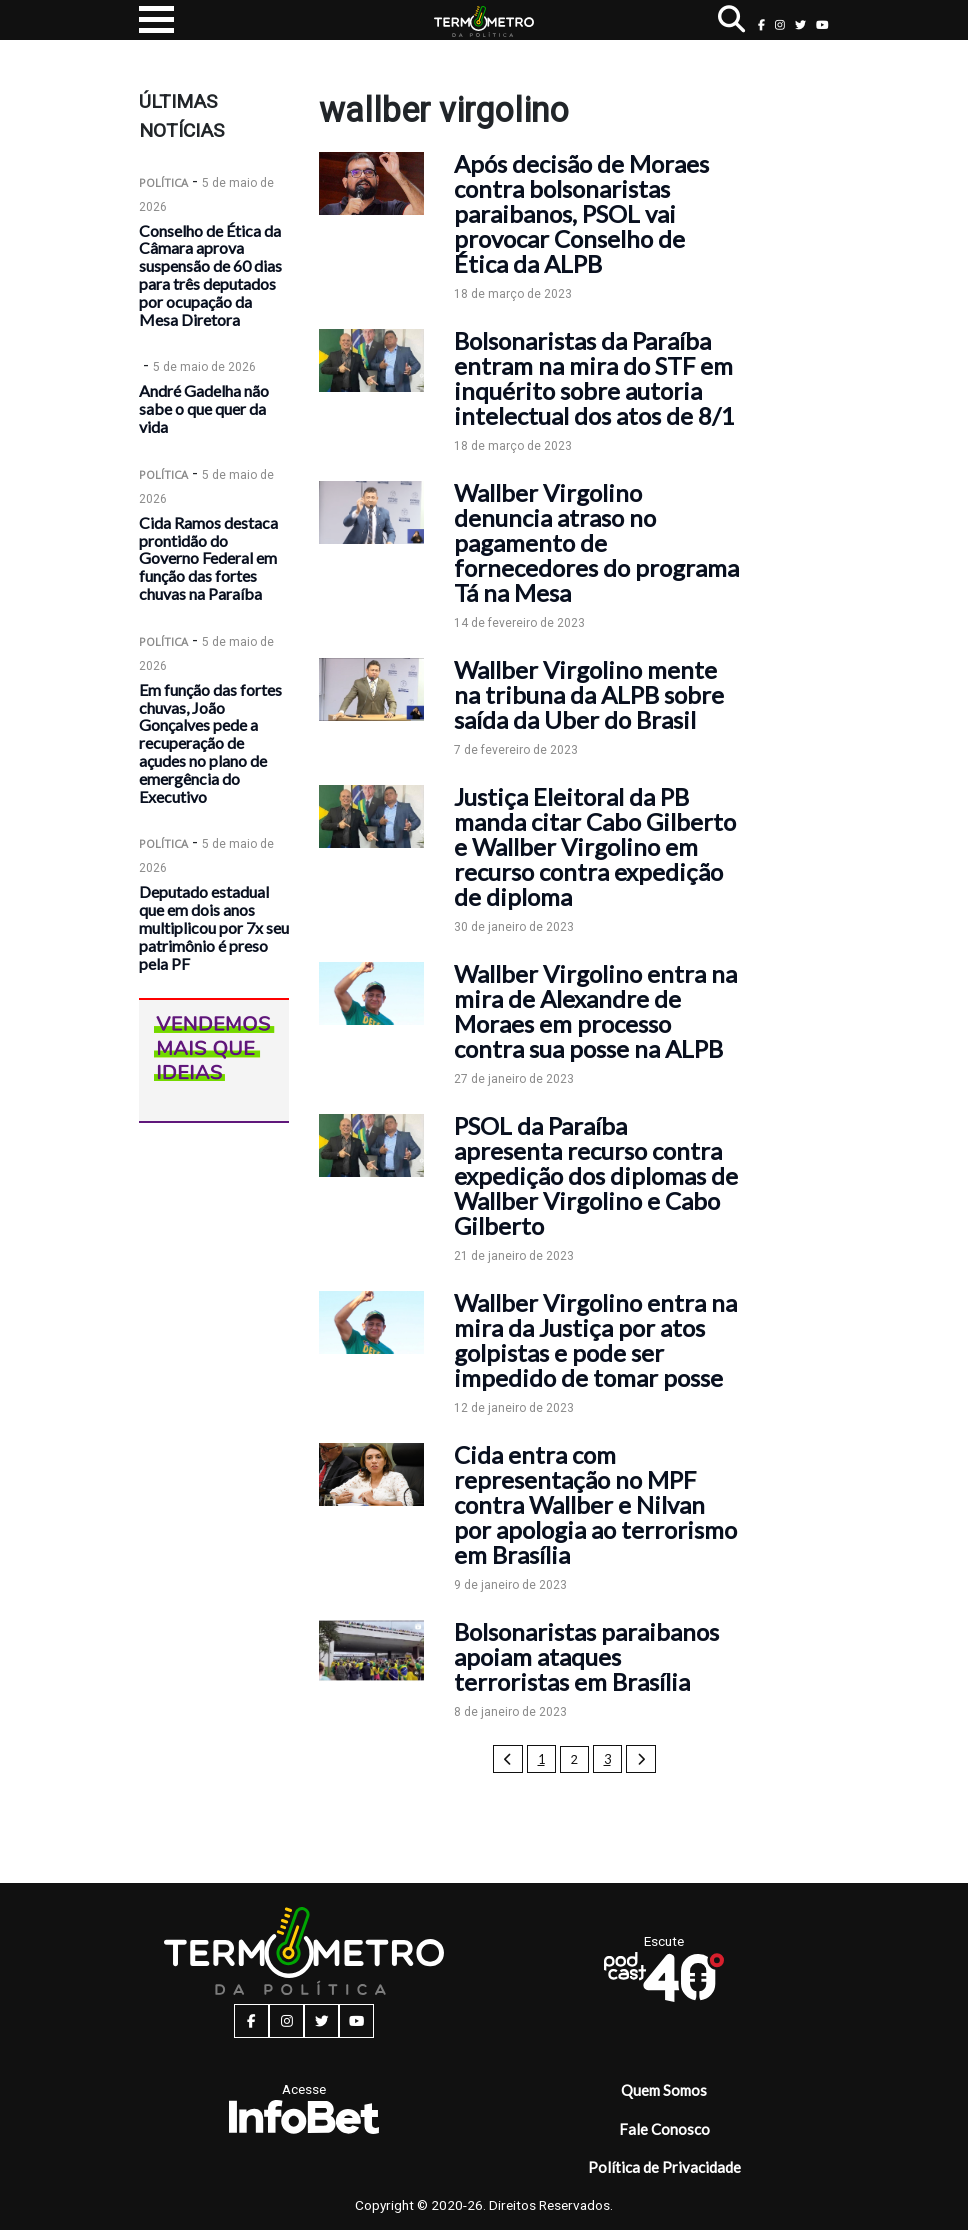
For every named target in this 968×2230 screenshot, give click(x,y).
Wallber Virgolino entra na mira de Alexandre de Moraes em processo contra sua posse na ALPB (595, 1011)
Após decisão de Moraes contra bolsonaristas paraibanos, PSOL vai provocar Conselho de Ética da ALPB (581, 213)
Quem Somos (664, 2090)
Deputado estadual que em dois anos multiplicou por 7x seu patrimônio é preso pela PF (214, 927)
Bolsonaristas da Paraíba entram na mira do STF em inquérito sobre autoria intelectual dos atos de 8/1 (594, 378)
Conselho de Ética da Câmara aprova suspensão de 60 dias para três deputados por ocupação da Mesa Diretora (210, 275)
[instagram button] (780, 24)
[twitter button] (800, 24)
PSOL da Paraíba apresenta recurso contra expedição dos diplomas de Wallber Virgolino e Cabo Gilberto (596, 1175)
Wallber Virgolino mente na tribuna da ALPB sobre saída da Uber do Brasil (589, 694)
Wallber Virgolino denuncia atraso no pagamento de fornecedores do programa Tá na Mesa (596, 542)
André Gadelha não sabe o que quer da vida (204, 408)
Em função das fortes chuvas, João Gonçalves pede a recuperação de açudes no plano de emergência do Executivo (210, 743)
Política (163, 182)
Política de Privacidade (664, 2167)
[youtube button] (822, 24)
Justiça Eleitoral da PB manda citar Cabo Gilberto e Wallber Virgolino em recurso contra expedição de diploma (595, 846)
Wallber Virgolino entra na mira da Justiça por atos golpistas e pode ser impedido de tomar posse (595, 1340)
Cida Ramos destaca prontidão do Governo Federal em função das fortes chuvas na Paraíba (208, 558)
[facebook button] (761, 24)
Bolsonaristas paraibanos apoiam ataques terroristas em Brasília (586, 1656)
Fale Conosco (664, 2129)
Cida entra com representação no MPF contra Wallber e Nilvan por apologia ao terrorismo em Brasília (595, 1504)
